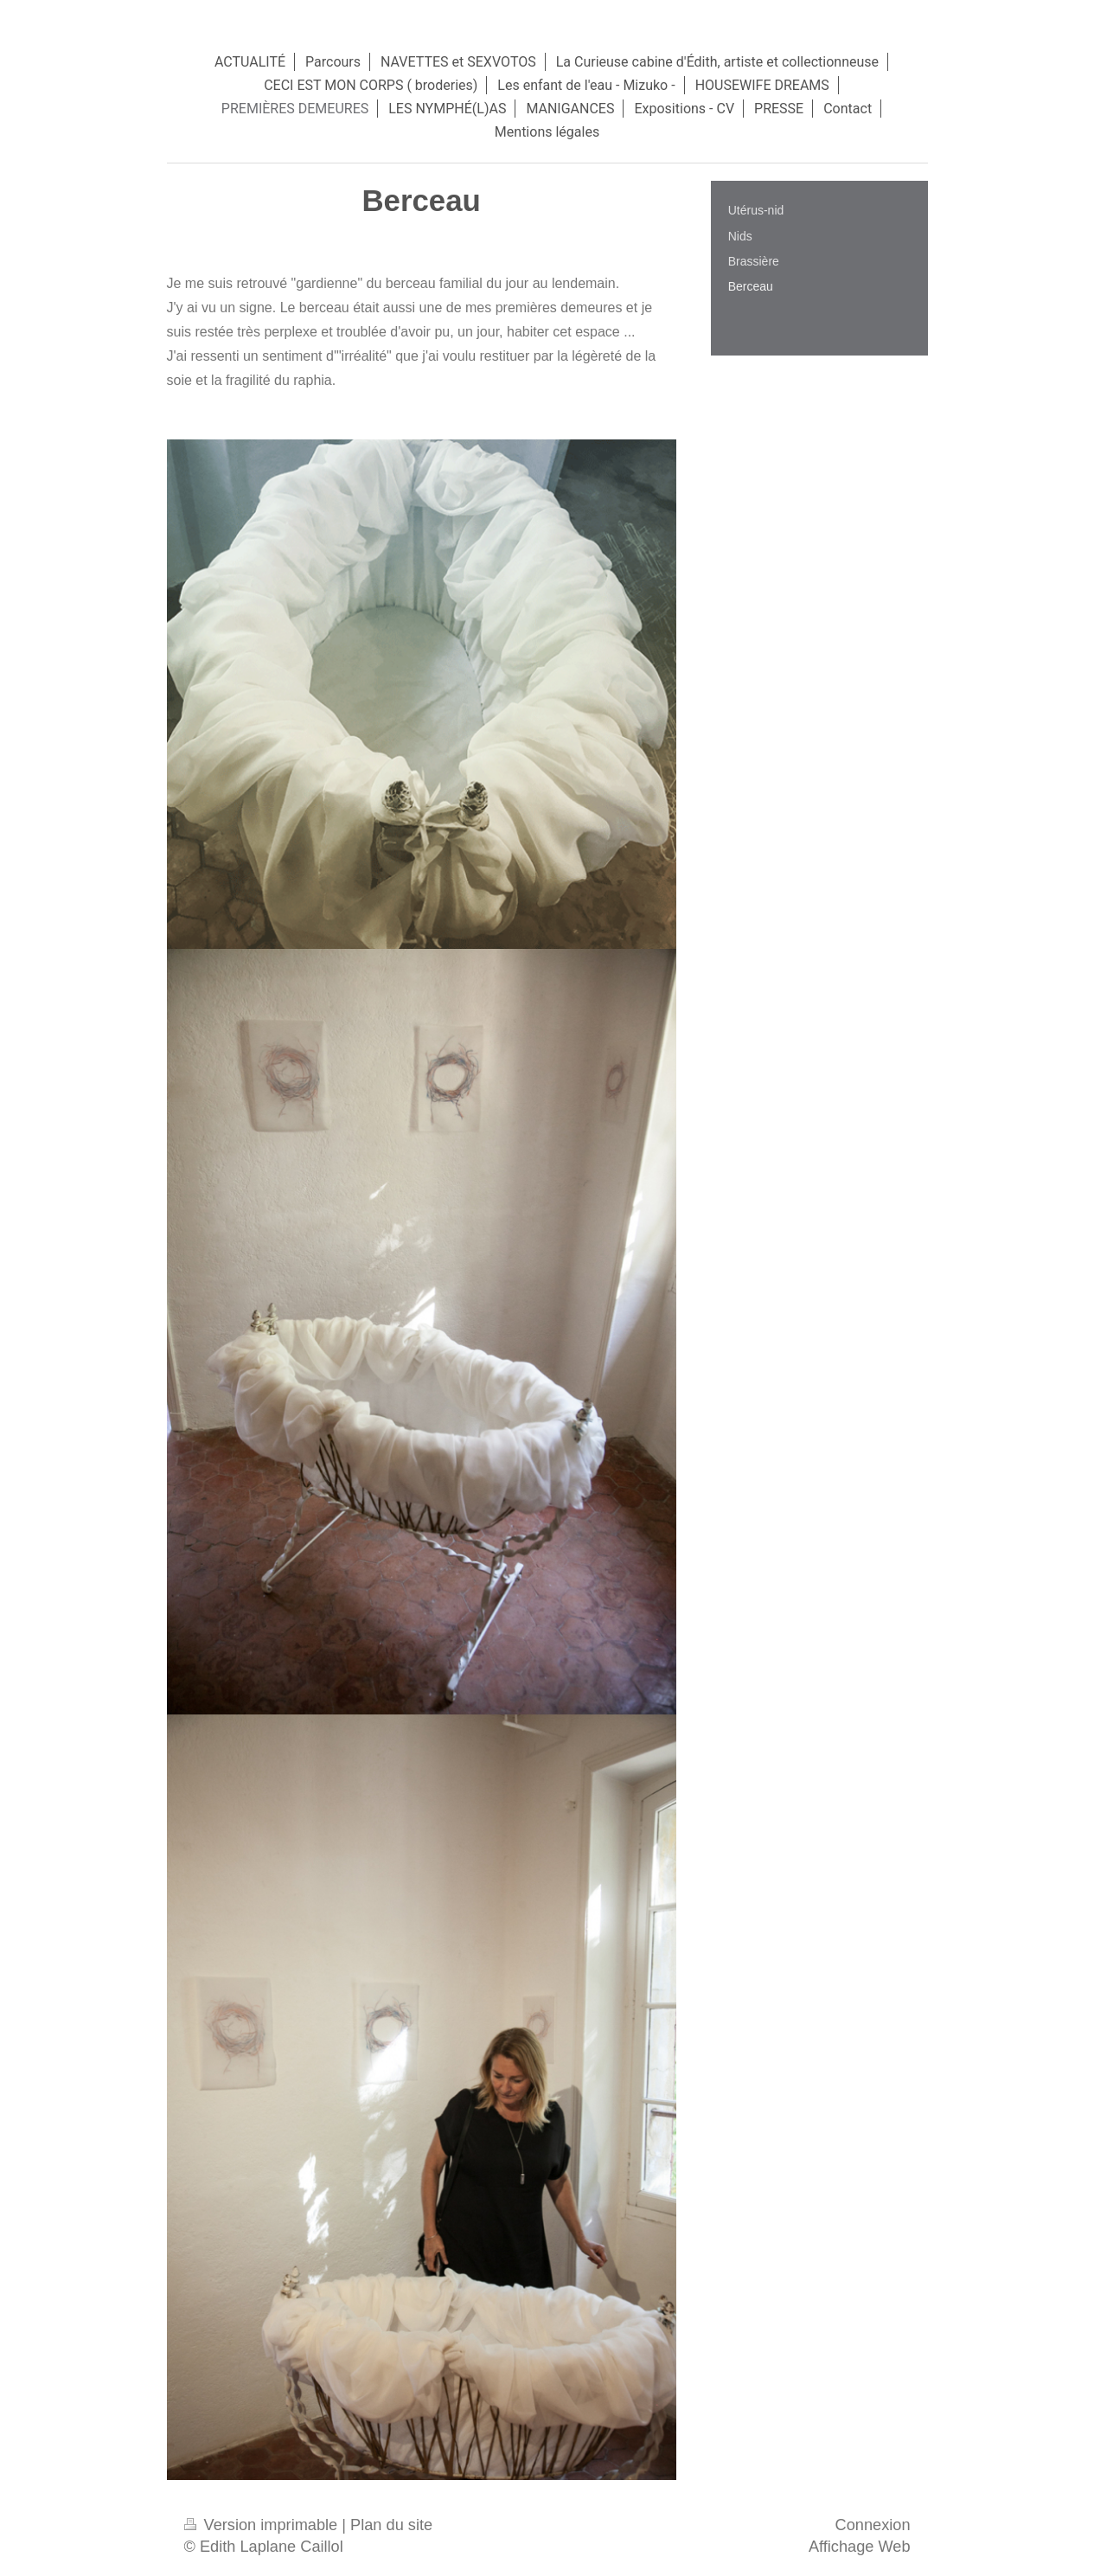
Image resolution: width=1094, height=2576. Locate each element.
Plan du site (391, 2525)
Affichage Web (860, 2546)
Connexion (873, 2525)
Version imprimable (263, 2525)
